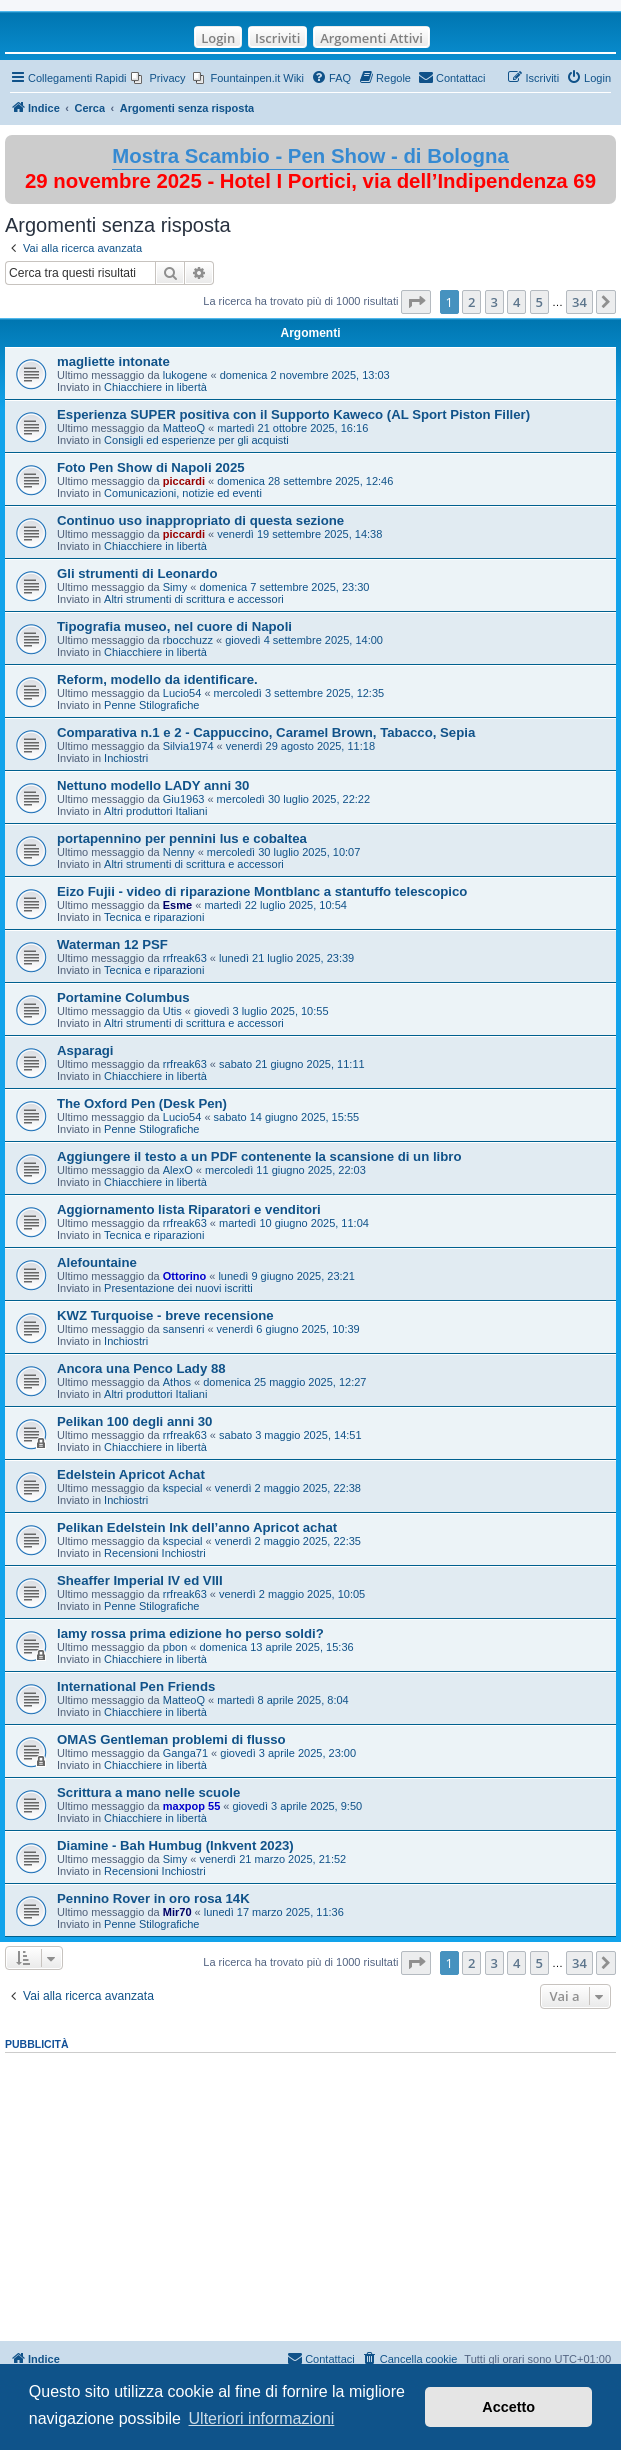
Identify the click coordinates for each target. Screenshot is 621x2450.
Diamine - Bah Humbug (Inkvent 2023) (175, 1845)
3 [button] (494, 302)
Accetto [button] (508, 2407)
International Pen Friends (136, 1686)
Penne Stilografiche (151, 705)
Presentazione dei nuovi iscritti (178, 1288)
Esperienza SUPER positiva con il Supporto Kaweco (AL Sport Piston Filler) (293, 414)
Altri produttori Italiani (155, 811)
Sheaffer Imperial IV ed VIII (140, 1580)
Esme (177, 905)
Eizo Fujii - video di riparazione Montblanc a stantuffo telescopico (262, 891)
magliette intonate (113, 361)
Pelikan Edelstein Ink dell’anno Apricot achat (197, 1527)
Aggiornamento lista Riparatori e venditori (189, 1209)
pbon (175, 1647)
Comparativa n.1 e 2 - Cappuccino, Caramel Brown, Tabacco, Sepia (266, 732)
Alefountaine (97, 1262)
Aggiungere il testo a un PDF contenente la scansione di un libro (259, 1156)
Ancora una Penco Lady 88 (141, 1368)
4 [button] (516, 302)
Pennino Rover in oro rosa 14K (153, 1898)
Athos (177, 1382)
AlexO (178, 1170)
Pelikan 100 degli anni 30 (134, 1421)
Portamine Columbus (123, 997)
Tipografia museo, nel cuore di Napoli (174, 626)
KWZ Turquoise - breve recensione (165, 1315)
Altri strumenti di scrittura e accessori (194, 599)
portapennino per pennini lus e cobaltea (182, 838)
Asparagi (85, 1050)
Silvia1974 (188, 746)
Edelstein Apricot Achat (131, 1474)
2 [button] (471, 302)
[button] (416, 302)
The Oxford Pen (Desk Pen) (142, 1103)
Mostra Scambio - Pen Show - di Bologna (310, 156)
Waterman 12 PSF (112, 944)
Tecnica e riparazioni (154, 917)
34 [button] (579, 302)
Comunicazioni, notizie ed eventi (183, 493)
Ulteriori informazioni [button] (262, 2418)
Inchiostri (126, 758)
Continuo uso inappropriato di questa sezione (200, 520)
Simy (175, 587)
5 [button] (539, 302)
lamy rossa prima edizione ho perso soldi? (190, 1633)
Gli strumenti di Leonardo (137, 573)
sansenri (184, 1329)
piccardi (184, 481)
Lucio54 (182, 693)
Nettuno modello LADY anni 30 (153, 785)
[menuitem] (158, 78)
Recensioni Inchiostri (155, 1553)
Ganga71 (185, 1753)
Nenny (179, 852)
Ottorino (184, 1276)
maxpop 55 (191, 1806)
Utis (172, 1011)
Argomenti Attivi (371, 38)
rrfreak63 (185, 958)
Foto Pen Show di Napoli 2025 (151, 467)
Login (218, 38)
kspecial (183, 1488)
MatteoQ (184, 428)
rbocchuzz (188, 640)
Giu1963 (184, 799)
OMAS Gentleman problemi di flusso (171, 1739)
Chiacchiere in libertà (155, 387)
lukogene (185, 375)
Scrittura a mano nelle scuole (148, 1792)
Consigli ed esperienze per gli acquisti (196, 440)
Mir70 (177, 1912)
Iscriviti (277, 38)
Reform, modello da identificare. (157, 679)
